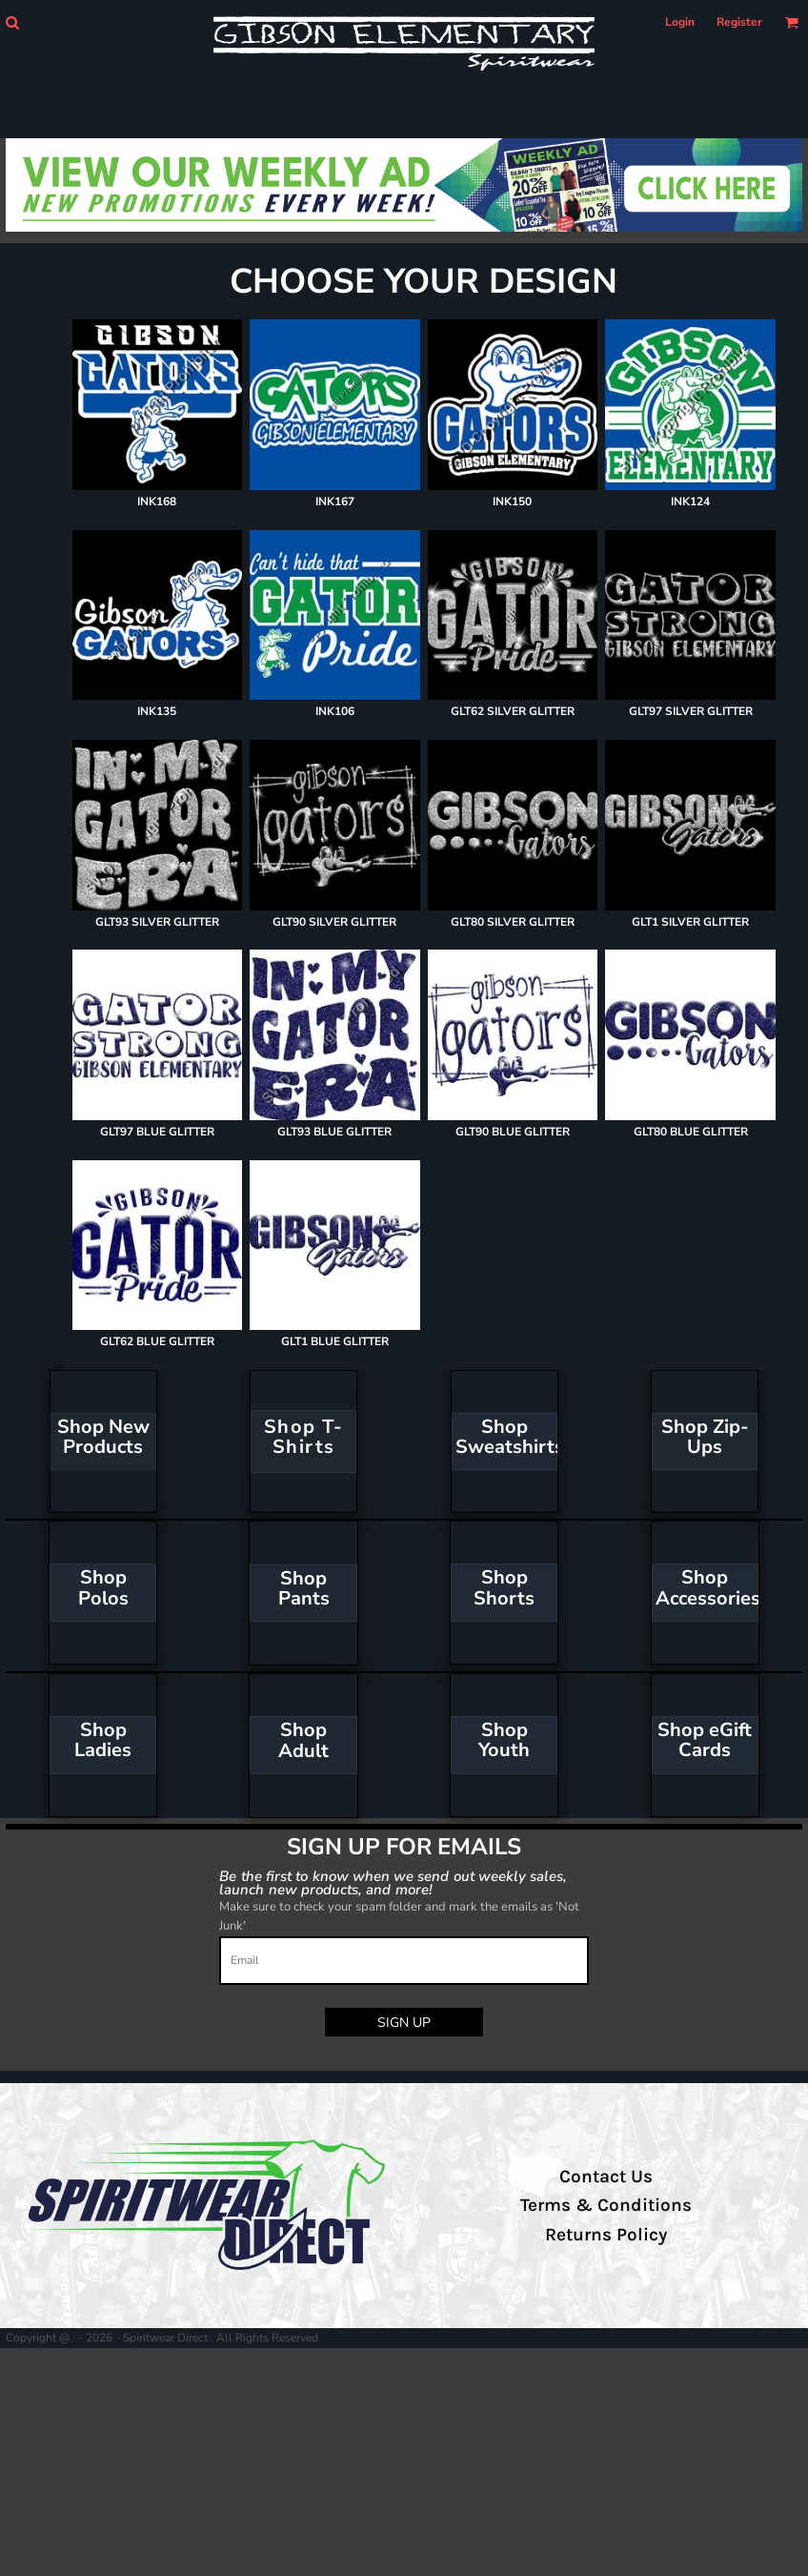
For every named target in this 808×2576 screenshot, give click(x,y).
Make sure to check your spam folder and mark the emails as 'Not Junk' (399, 1916)
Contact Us (606, 2176)
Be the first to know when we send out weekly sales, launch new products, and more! (393, 1882)
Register (739, 22)
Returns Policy (606, 2234)
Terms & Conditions (606, 2205)
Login (680, 22)
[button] (12, 22)
